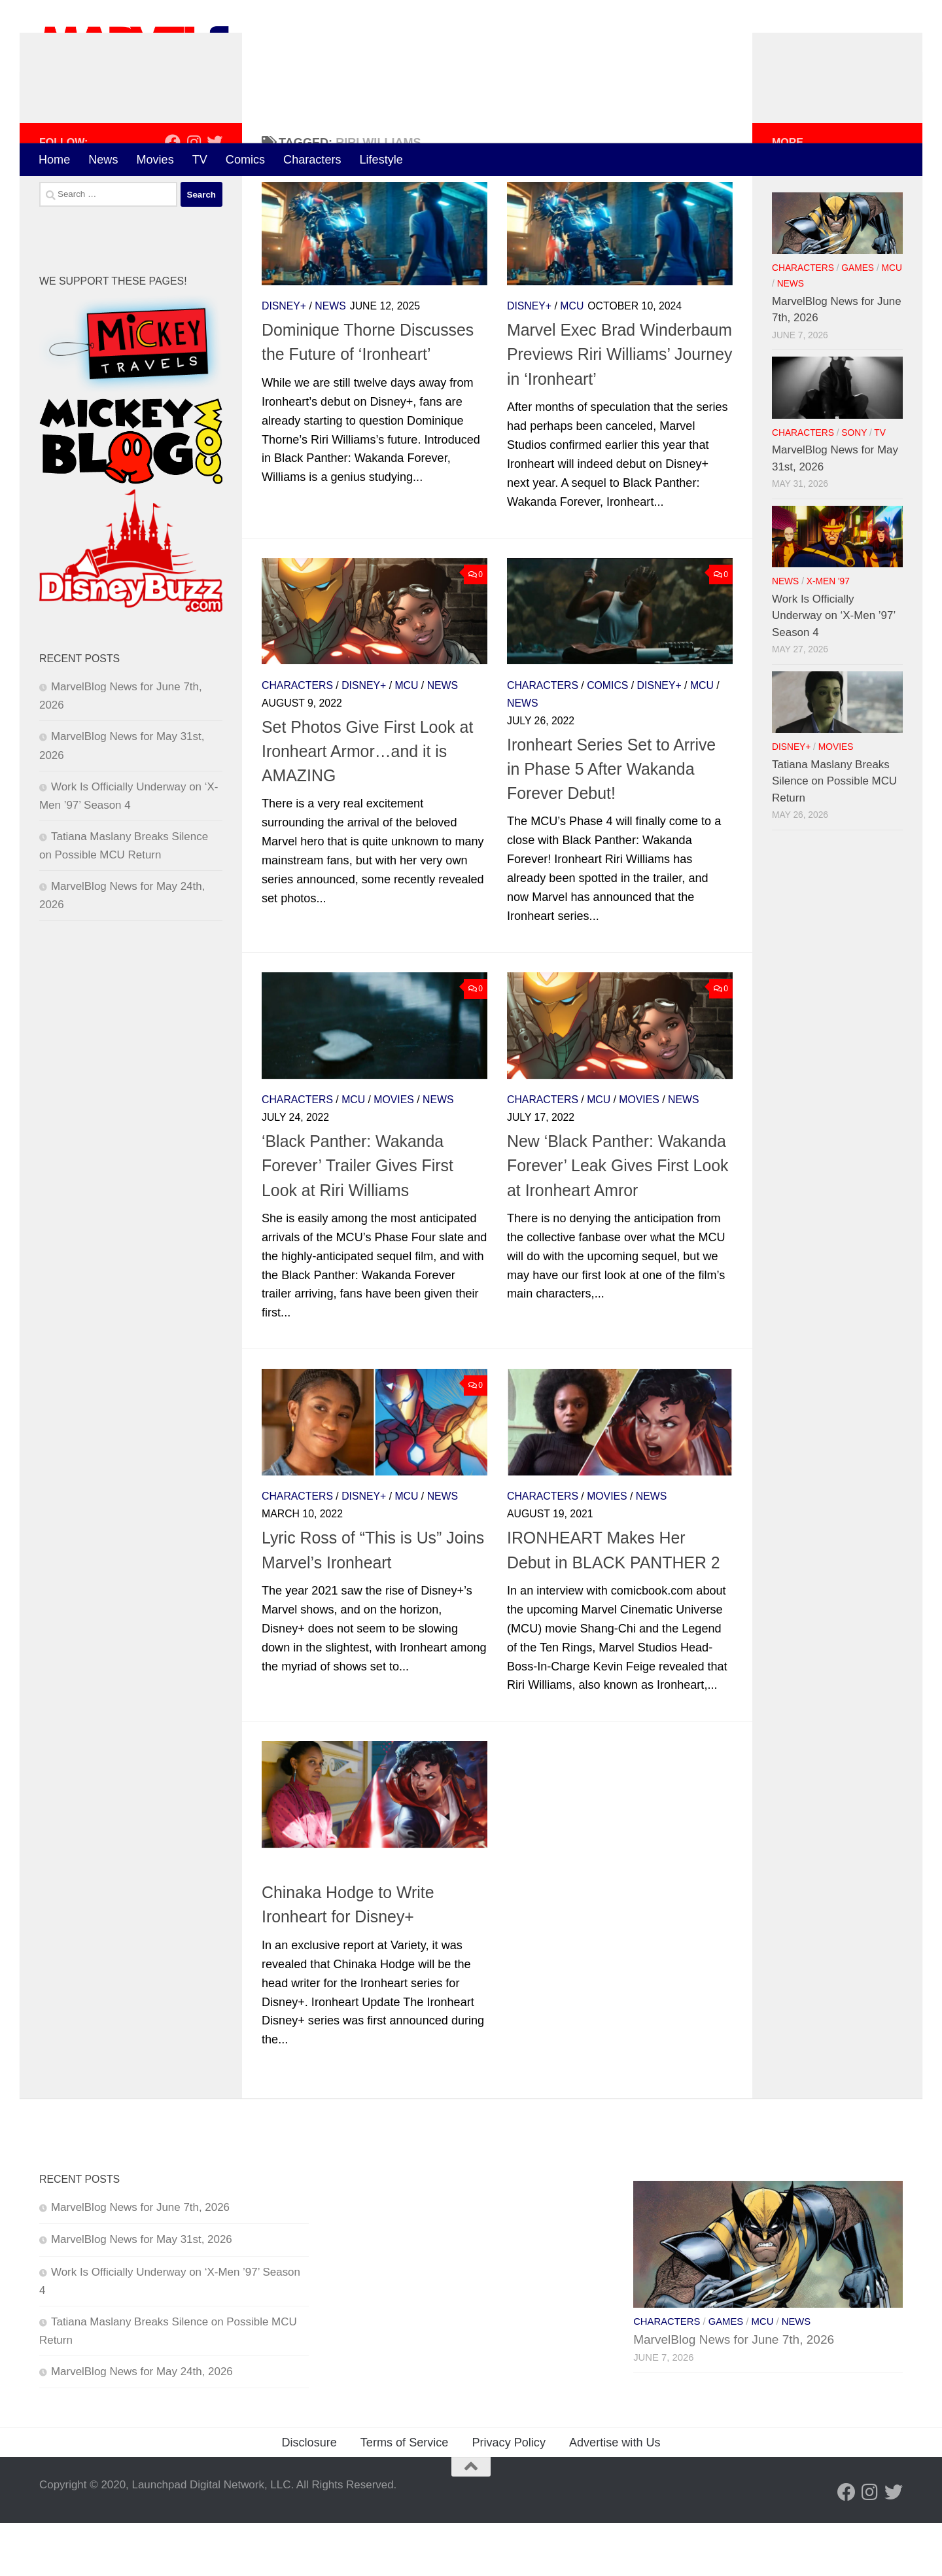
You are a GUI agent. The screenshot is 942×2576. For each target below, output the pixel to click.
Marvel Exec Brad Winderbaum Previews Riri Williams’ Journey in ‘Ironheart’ (619, 408)
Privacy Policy (509, 2495)
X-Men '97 (828, 634)
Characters (312, 159)
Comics (245, 159)
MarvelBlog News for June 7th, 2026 (140, 2261)
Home (54, 159)
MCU (572, 359)
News (103, 159)
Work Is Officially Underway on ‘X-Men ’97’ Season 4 (834, 669)
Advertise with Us (615, 2495)
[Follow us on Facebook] (173, 195)
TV (199, 159)
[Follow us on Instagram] (193, 195)
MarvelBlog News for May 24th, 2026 (142, 2424)
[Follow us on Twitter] (214, 195)
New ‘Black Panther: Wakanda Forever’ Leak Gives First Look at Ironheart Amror (617, 1218)
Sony (854, 486)
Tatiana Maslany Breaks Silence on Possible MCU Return (834, 834)
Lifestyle (381, 159)
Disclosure (308, 2495)
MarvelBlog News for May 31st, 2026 (141, 2293)
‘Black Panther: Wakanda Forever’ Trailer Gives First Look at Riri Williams (357, 1218)
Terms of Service (404, 2495)
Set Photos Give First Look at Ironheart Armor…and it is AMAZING (367, 804)
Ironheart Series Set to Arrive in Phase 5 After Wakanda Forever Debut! (611, 822)
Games (857, 321)
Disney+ (284, 359)
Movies (154, 159)
